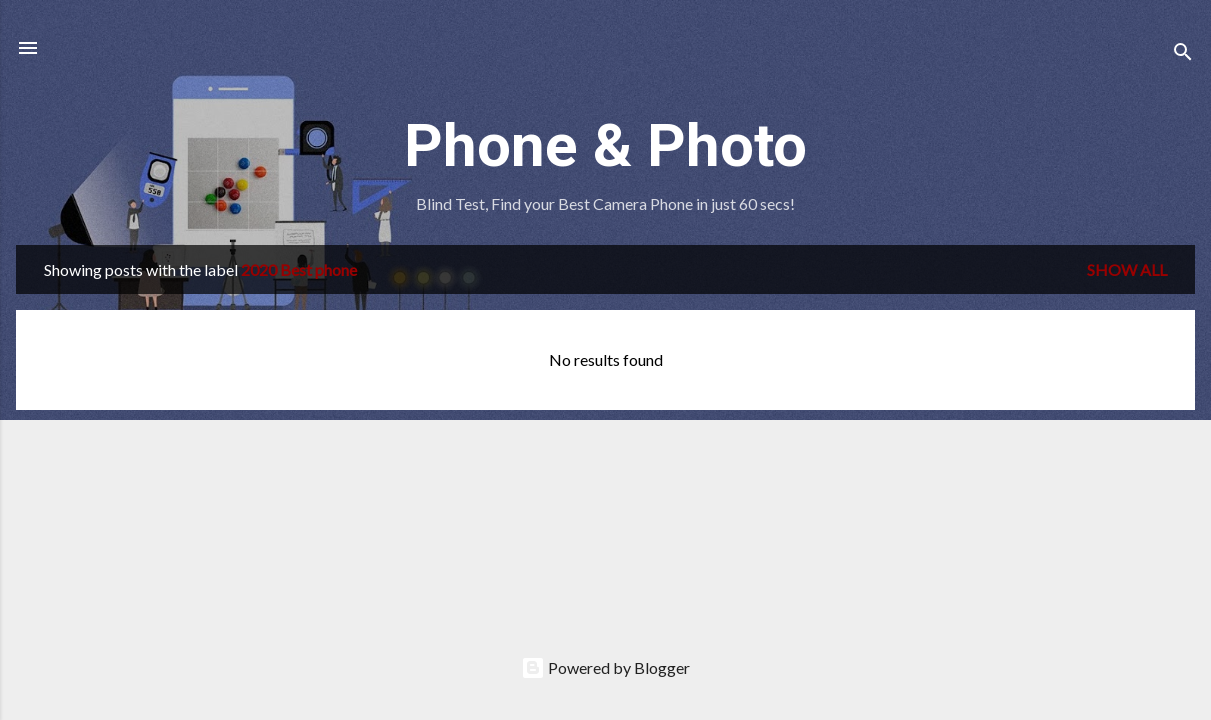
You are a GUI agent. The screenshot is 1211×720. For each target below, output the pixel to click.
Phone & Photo (605, 145)
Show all (1127, 269)
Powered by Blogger (605, 667)
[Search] (1183, 54)
